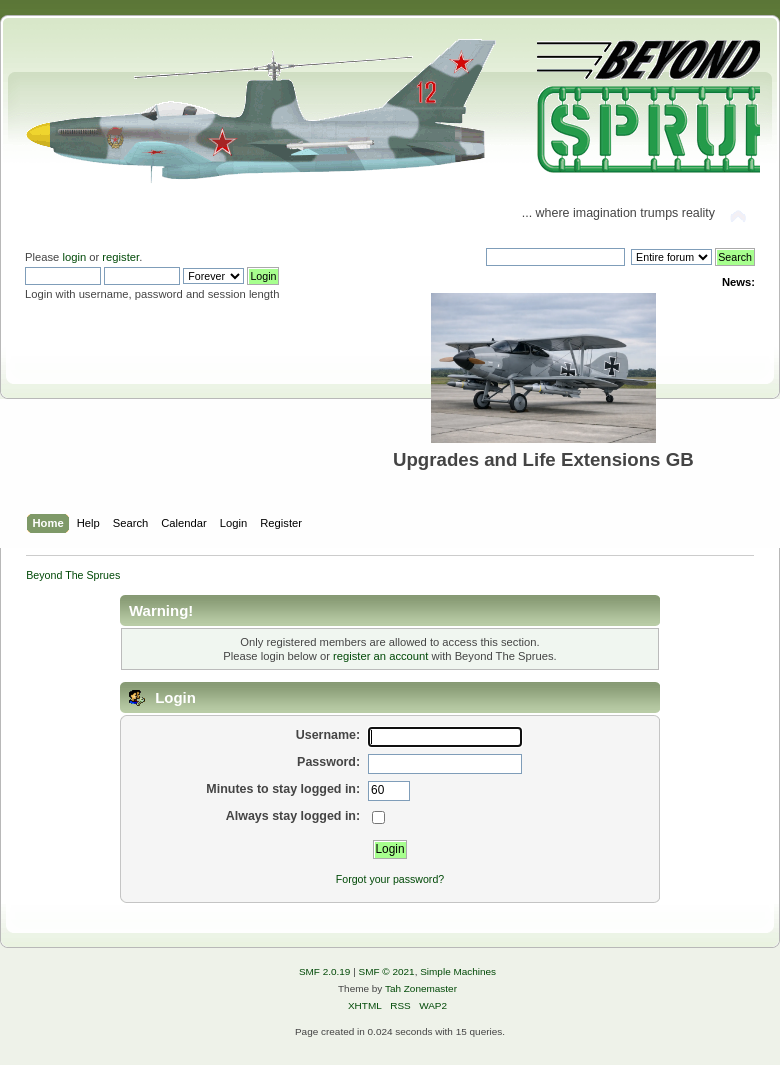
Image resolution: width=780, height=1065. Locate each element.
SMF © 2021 (387, 971)
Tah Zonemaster (421, 988)
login (74, 257)
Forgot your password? (390, 879)
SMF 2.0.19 (325, 971)
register (120, 257)
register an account (380, 656)
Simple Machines (458, 971)
